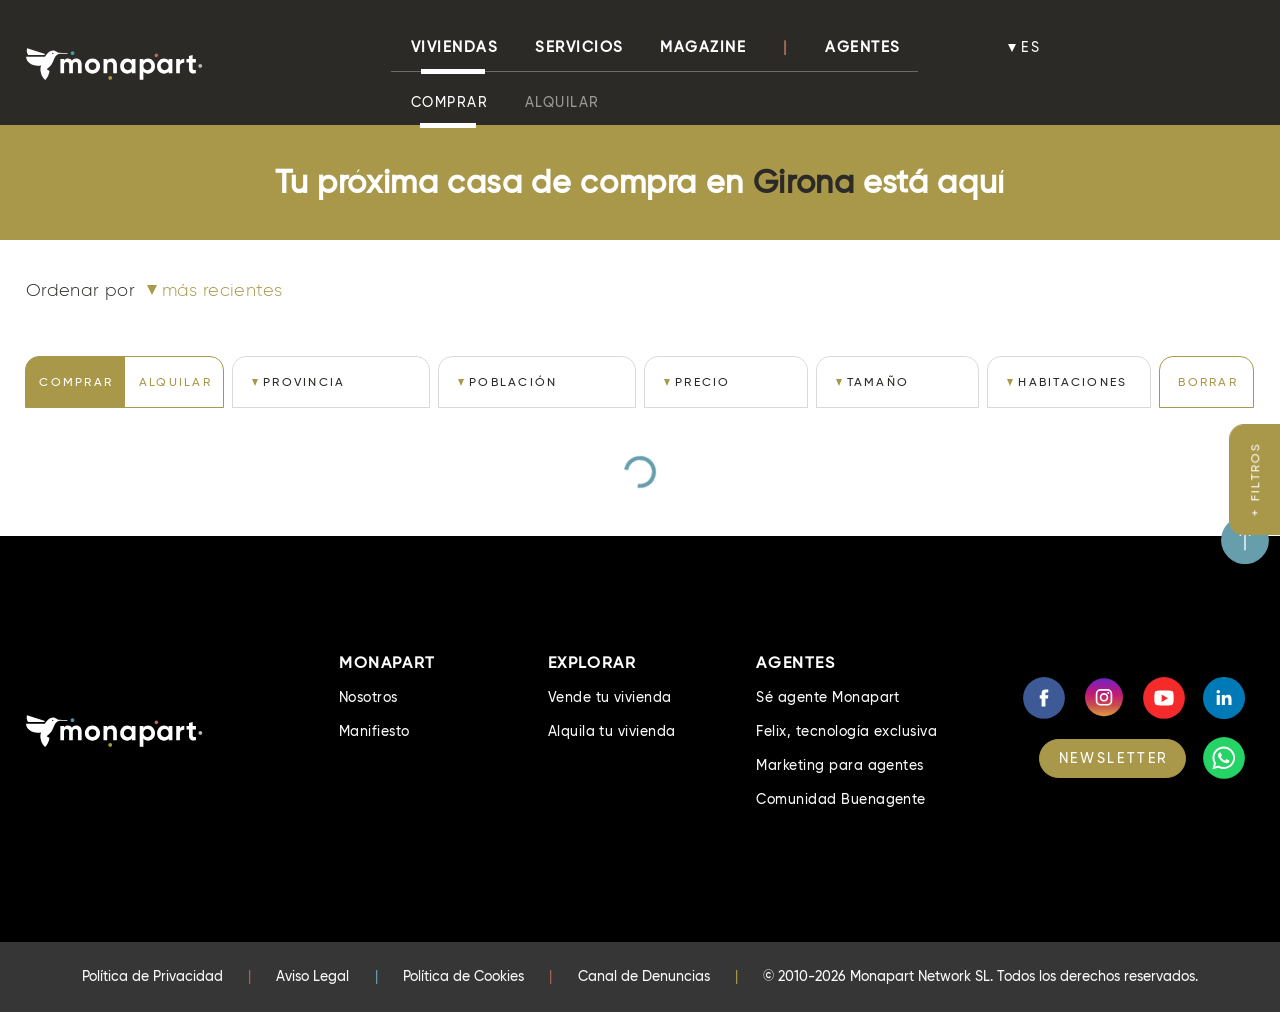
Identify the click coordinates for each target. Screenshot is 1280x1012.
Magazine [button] (703, 47)
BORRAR (1208, 381)
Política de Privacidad (152, 976)
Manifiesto (374, 731)
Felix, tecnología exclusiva (846, 731)
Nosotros (368, 697)
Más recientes (222, 290)
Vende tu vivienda (610, 697)
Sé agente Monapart (828, 697)
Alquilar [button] (562, 102)
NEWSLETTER (1114, 758)
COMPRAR (76, 381)
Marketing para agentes (840, 765)
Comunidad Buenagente (841, 799)
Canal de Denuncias (644, 976)
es (1031, 47)
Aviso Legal (312, 976)
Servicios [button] (579, 47)
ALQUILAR (175, 381)
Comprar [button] (450, 102)
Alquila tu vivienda (612, 731)
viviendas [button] (455, 47)
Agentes (863, 47)
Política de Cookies (463, 976)
